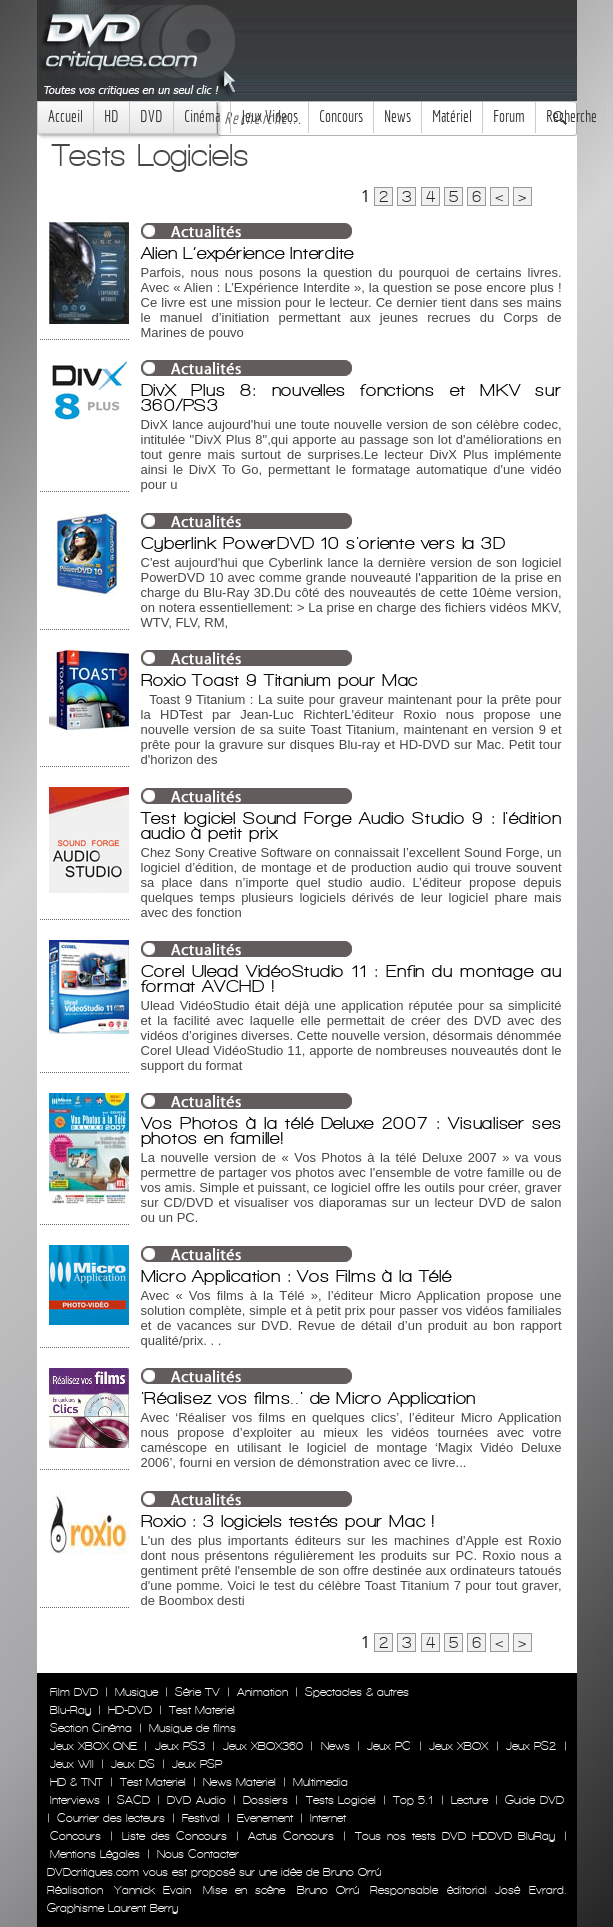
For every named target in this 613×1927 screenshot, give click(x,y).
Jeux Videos (269, 116)
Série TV (197, 1692)
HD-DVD (130, 1710)
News (397, 116)
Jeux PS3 (180, 1746)
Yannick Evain (152, 1890)
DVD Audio (196, 1800)
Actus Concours (291, 1836)
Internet (328, 1818)
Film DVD (74, 1692)
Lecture (469, 1800)
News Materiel (239, 1782)
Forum (509, 116)
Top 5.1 (413, 1800)
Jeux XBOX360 (263, 1746)
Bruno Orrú (328, 1890)
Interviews (75, 1800)
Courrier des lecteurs (111, 1818)
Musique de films (192, 1728)
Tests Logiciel (341, 1800)
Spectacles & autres (357, 1692)
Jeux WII (72, 1764)
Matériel (452, 116)
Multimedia (320, 1782)
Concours (341, 116)
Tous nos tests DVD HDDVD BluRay (455, 1836)
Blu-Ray (70, 1710)
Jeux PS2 (531, 1746)
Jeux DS (133, 1764)
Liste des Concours (174, 1836)
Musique (136, 1692)
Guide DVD (534, 1800)
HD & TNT (76, 1782)
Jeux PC (389, 1746)
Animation (262, 1692)
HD (111, 116)
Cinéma (202, 116)
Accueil (65, 116)
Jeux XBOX (458, 1746)
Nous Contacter (196, 1854)
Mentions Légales (95, 1854)
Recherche (571, 116)
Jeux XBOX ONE (94, 1746)
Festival (201, 1818)
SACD (133, 1800)
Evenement (265, 1818)
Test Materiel (202, 1710)
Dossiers (265, 1800)
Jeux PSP (197, 1764)
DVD (151, 116)
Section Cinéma (91, 1728)
